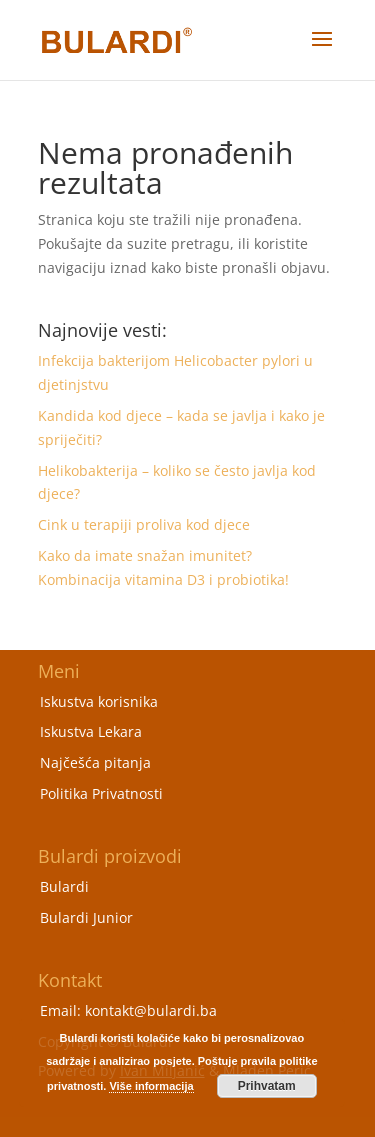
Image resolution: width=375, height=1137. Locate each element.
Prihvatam (267, 1086)
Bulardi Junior (86, 917)
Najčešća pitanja (95, 762)
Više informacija (151, 1086)
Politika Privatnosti (101, 793)
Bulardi (64, 886)
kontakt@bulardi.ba (151, 1010)
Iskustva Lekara (91, 731)
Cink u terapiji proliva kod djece (144, 524)
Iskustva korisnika (99, 701)
